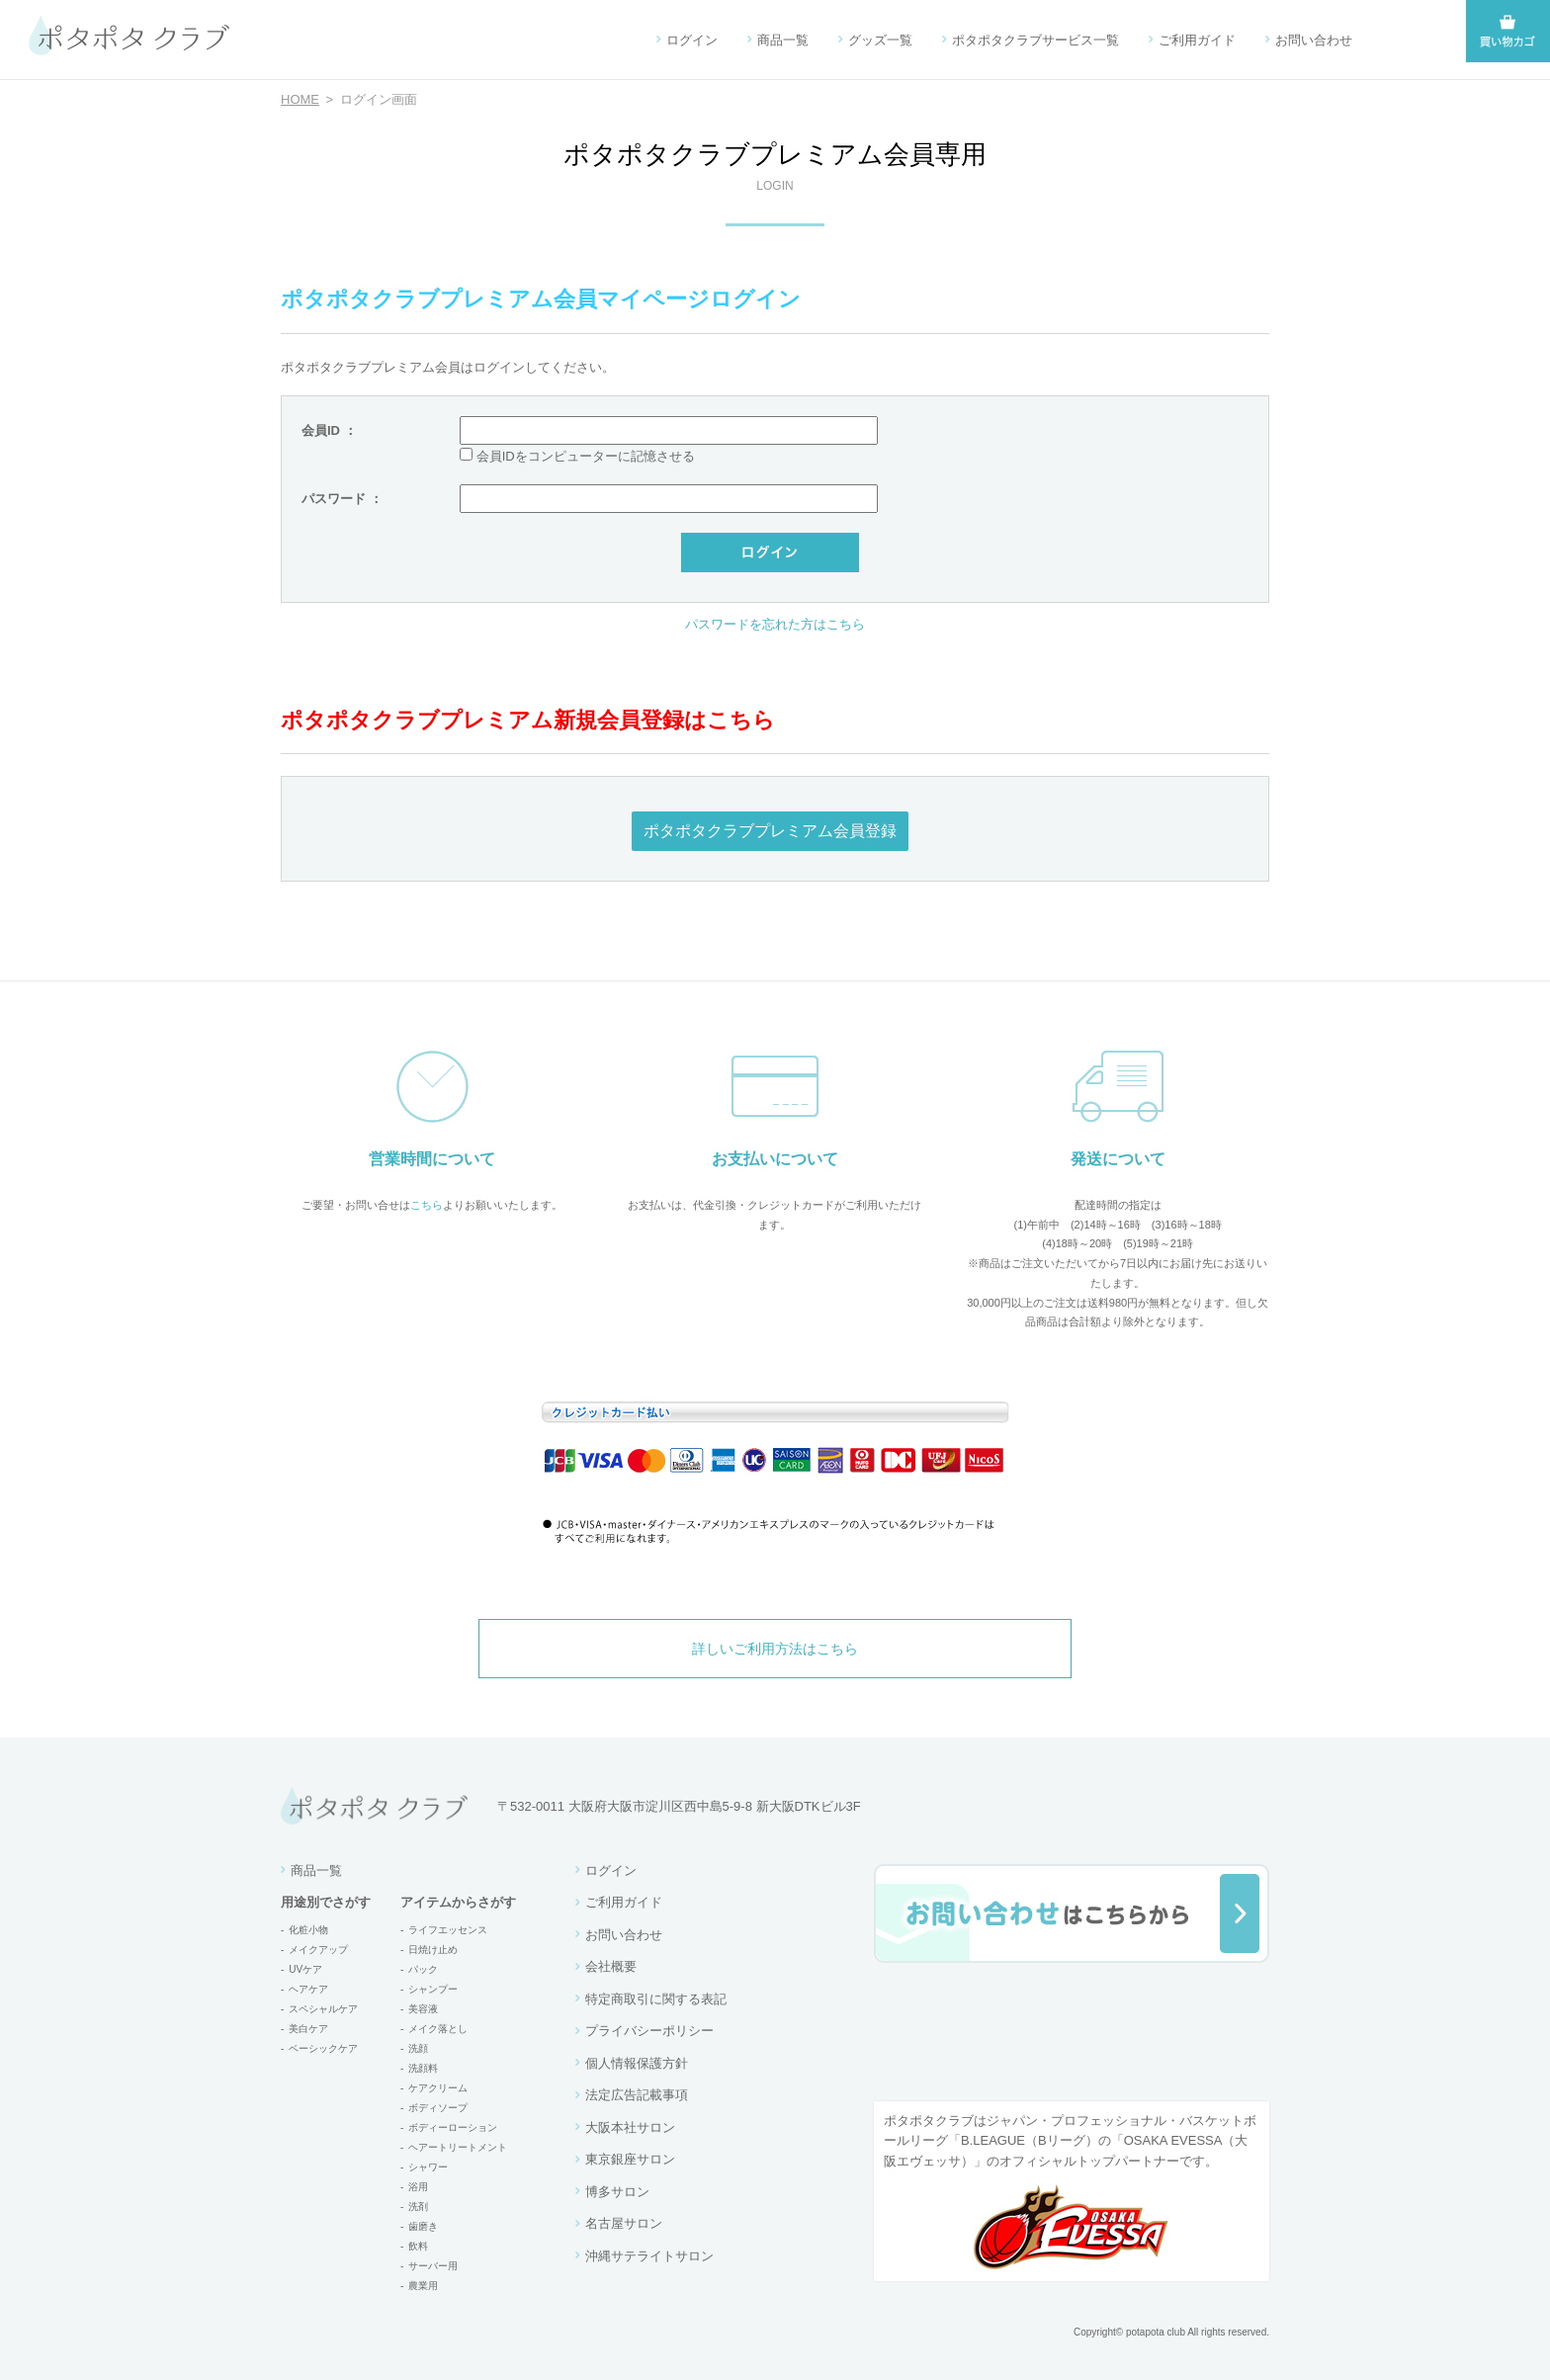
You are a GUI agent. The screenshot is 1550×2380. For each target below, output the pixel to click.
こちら (426, 1205)
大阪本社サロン (630, 2127)
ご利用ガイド (1197, 40)
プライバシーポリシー (649, 2030)
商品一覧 (783, 40)
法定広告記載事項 (636, 2094)
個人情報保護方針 (636, 2063)
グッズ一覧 (880, 40)
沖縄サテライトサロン (649, 2256)
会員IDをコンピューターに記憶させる (585, 456)
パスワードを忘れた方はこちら (775, 624)
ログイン (692, 40)
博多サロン (617, 2191)
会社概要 (611, 1966)
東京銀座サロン (630, 2159)
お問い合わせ (1313, 40)
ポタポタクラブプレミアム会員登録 (770, 830)
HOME (300, 99)
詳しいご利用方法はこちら (775, 1649)
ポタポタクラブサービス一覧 (1035, 40)
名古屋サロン (623, 2223)
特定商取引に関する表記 (656, 1999)
